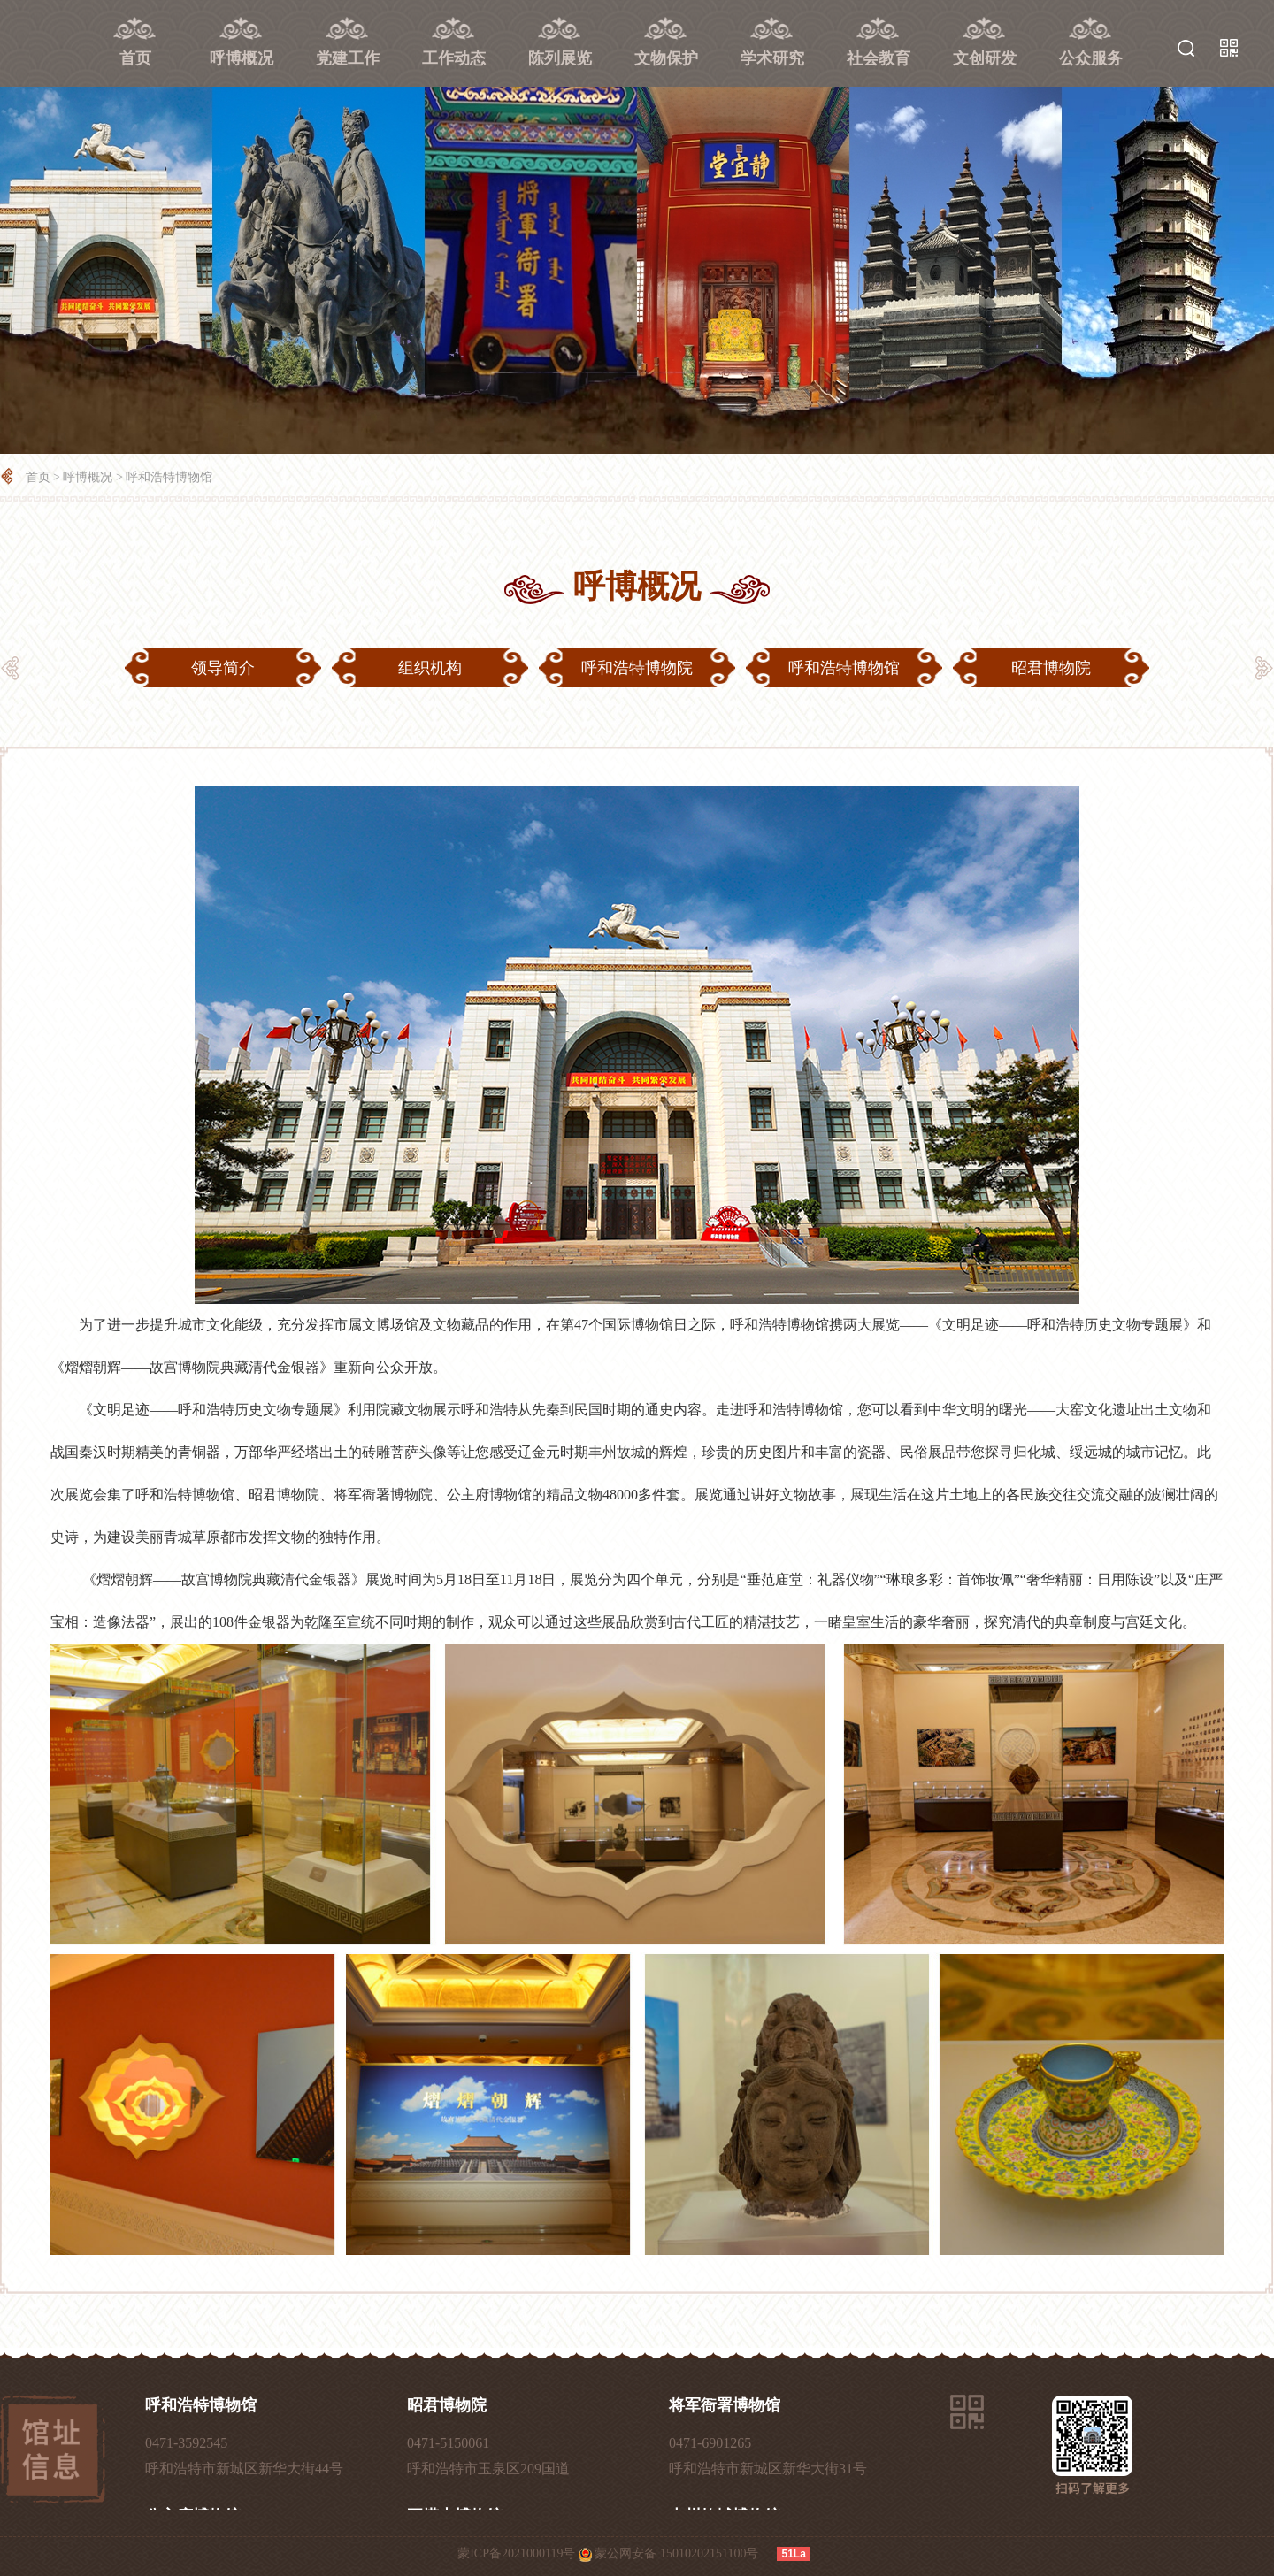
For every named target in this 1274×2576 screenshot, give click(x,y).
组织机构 (430, 668)
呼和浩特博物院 (637, 668)
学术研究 (772, 58)
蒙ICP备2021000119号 (516, 2553)
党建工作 (348, 58)
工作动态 (454, 58)
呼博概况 (241, 58)
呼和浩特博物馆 (169, 477)
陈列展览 (560, 58)
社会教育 (878, 58)
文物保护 (666, 58)
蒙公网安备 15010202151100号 (676, 2553)
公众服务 (1091, 58)
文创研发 (985, 58)
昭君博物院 (1051, 668)
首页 (135, 58)
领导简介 (223, 668)
